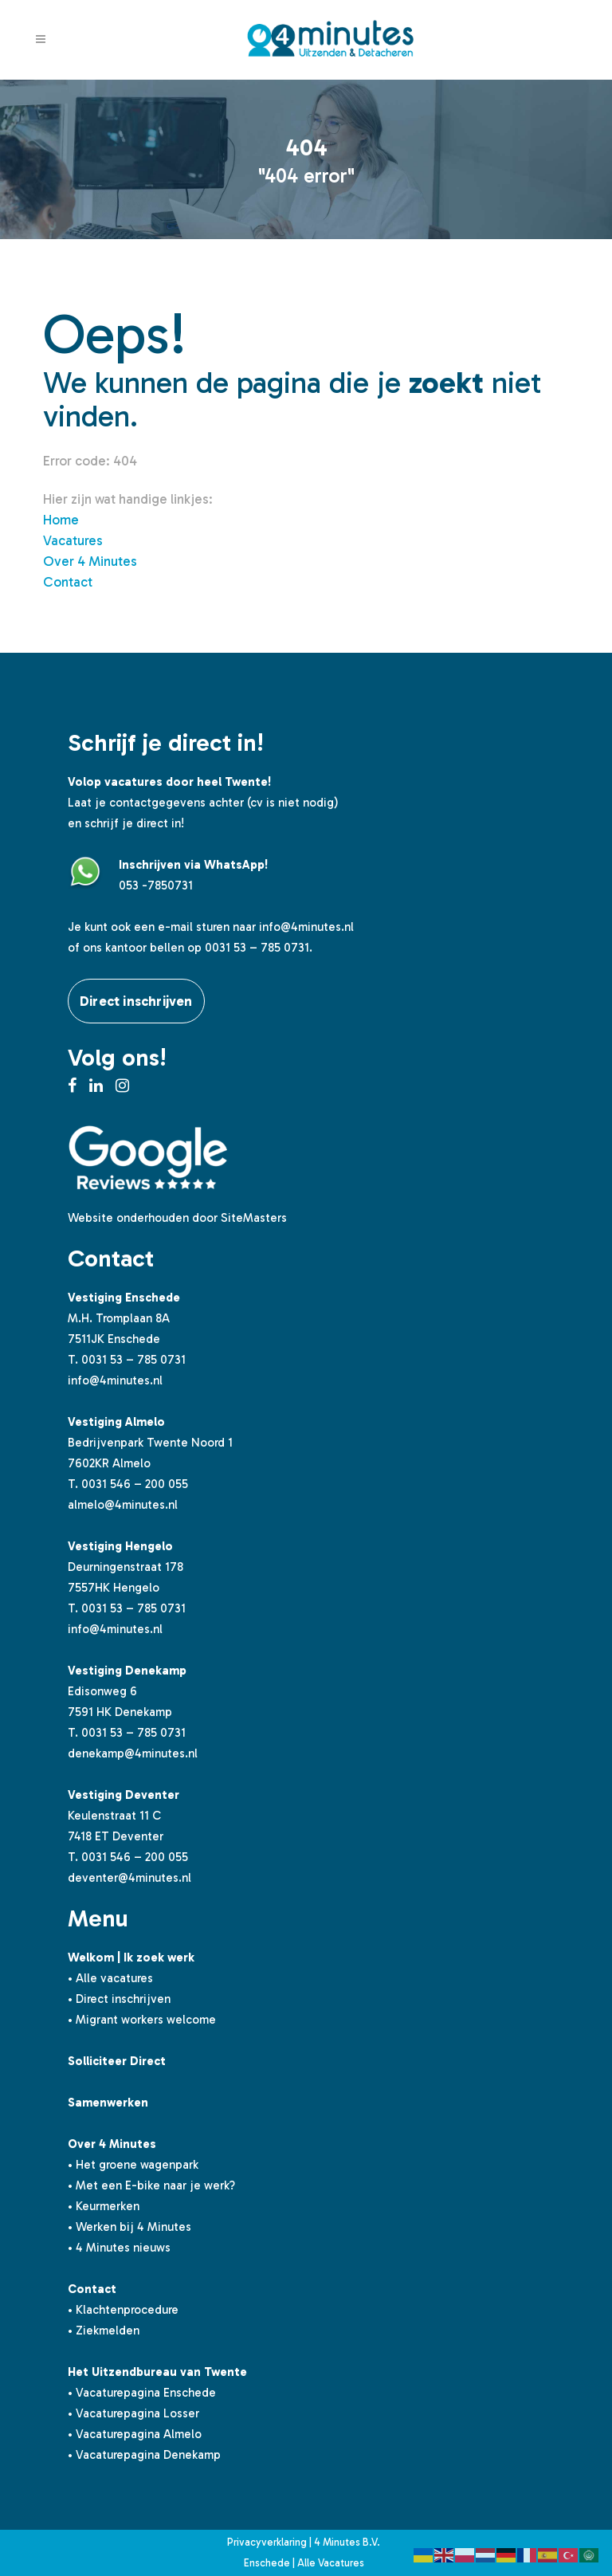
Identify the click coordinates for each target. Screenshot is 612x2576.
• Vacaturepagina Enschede (142, 2393)
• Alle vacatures (110, 1978)
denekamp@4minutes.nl (133, 1753)
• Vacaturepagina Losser (133, 2413)
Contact (67, 582)
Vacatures (73, 540)
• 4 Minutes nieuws (119, 2247)
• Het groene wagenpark (133, 2165)
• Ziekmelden (103, 2330)
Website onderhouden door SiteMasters (177, 1218)
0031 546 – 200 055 (134, 1484)
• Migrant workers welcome (142, 2019)
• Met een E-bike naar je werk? (151, 2185)
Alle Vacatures (330, 2563)
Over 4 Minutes (90, 561)
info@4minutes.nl (306, 927)
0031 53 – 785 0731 (133, 1360)
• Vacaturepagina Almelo (135, 2434)
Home (61, 520)
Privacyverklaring (267, 2542)
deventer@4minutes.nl (129, 1878)
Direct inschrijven (136, 1001)
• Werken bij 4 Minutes (129, 2227)
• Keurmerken (103, 2206)
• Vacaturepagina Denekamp (144, 2455)
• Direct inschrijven (119, 1999)
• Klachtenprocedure (123, 2310)
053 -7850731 (156, 885)
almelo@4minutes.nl (123, 1505)
